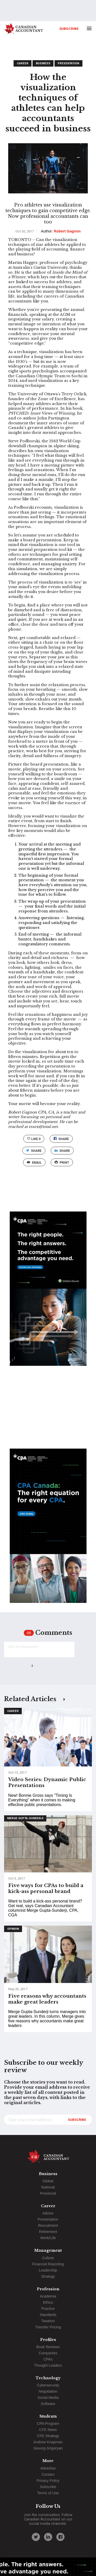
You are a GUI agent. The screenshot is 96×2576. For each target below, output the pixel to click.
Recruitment (48, 2225)
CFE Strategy (48, 2436)
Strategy (48, 2276)
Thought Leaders (48, 2365)
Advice (48, 2213)
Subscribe (69, 28)
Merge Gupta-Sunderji (25, 1818)
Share (61, 1139)
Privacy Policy (48, 2481)
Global (48, 2181)
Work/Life (48, 2238)
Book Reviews (48, 2347)
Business (43, 63)
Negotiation (48, 2391)
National (48, 2187)
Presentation (68, 63)
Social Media (47, 2397)
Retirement (48, 2232)
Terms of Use (48, 2493)
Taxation (48, 2321)
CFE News (48, 2430)
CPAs (48, 2359)
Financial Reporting (48, 2264)
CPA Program (48, 2423)
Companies (48, 2353)
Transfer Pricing (48, 2327)
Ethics (48, 2302)
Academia (48, 2296)
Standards (48, 2315)
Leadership (48, 2270)
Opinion (13, 1929)
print (62, 1162)
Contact (48, 2474)
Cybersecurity (48, 2385)
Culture (48, 2258)
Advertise (48, 2468)
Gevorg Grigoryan (47, 2448)
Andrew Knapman (47, 2442)
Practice (48, 2308)
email (34, 1162)
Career (22, 63)
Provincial (48, 2193)
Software (48, 2404)
